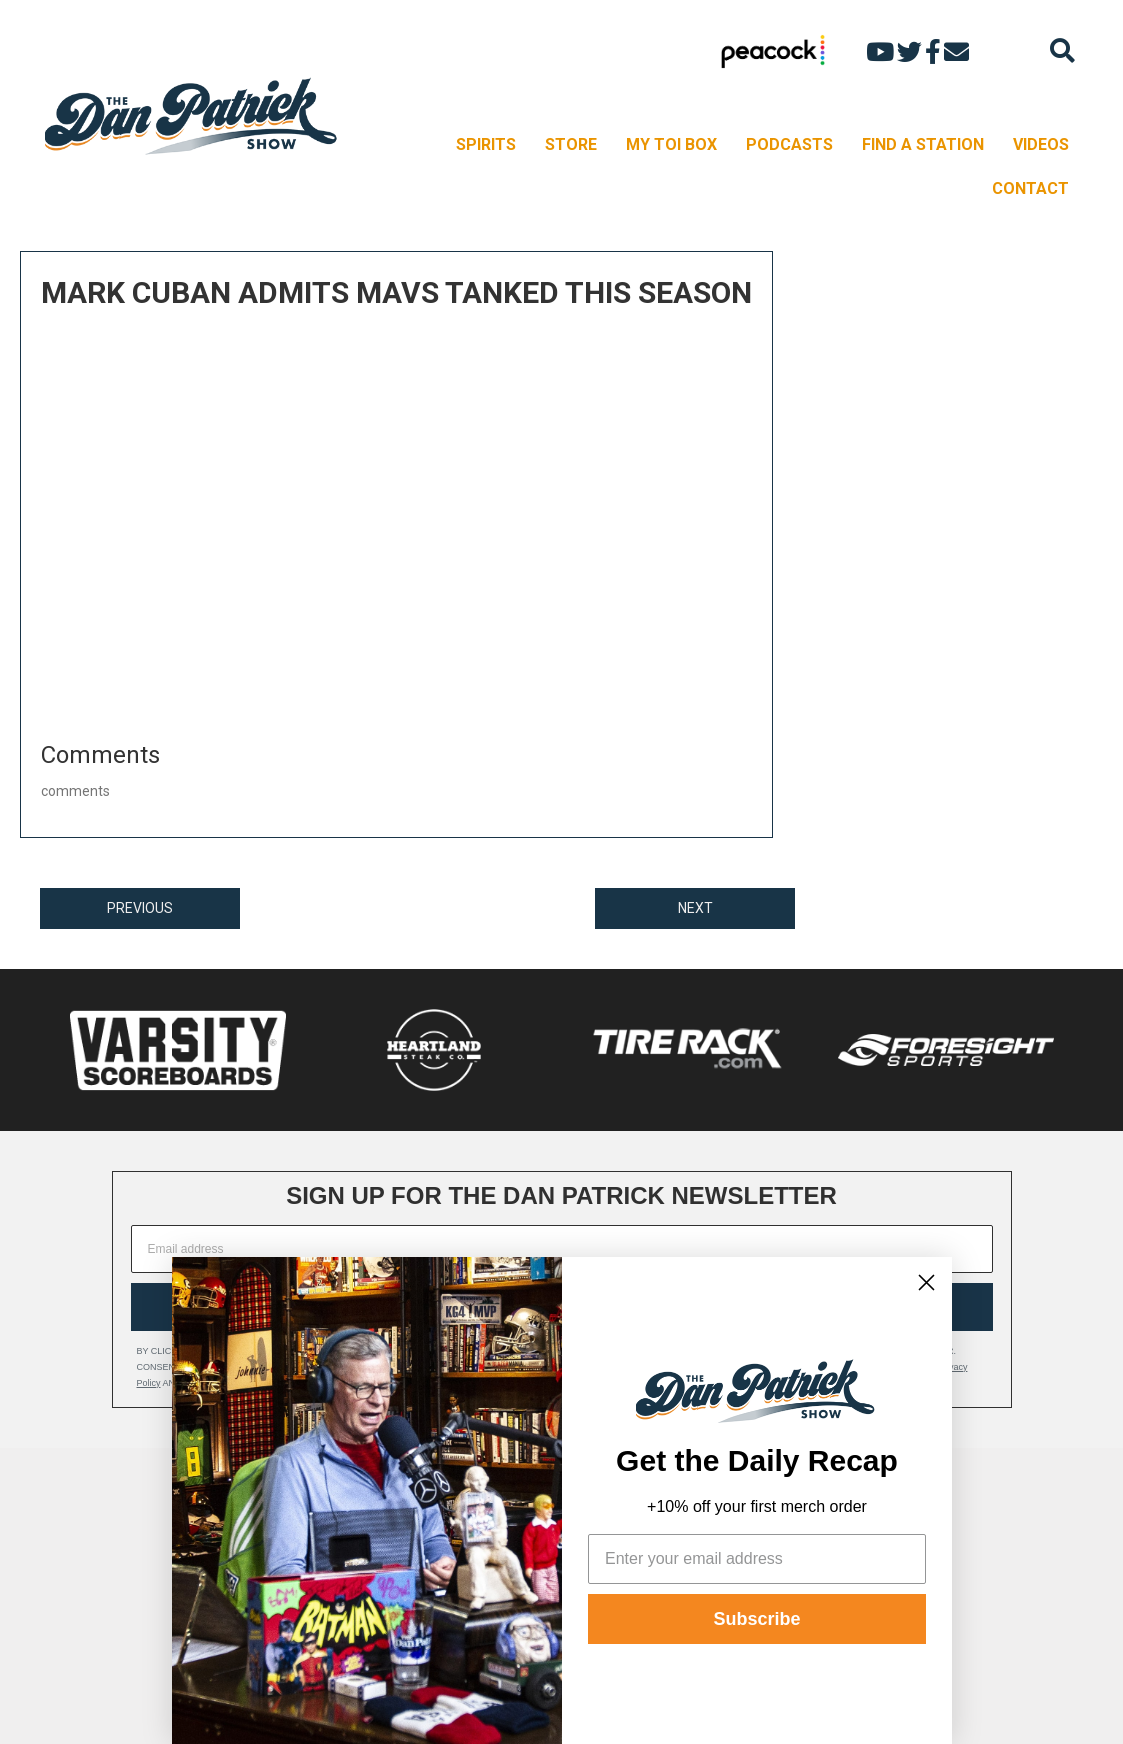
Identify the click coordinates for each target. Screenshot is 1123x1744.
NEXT (695, 908)
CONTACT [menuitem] (1030, 188)
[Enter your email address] (757, 1559)
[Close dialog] (926, 1282)
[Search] (1062, 50)
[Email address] (562, 1249)
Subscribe (756, 1619)
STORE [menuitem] (571, 144)
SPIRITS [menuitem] (486, 144)
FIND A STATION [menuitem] (923, 144)
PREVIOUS (140, 908)
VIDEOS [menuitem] (1041, 144)
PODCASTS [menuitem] (789, 144)
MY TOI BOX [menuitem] (671, 144)
